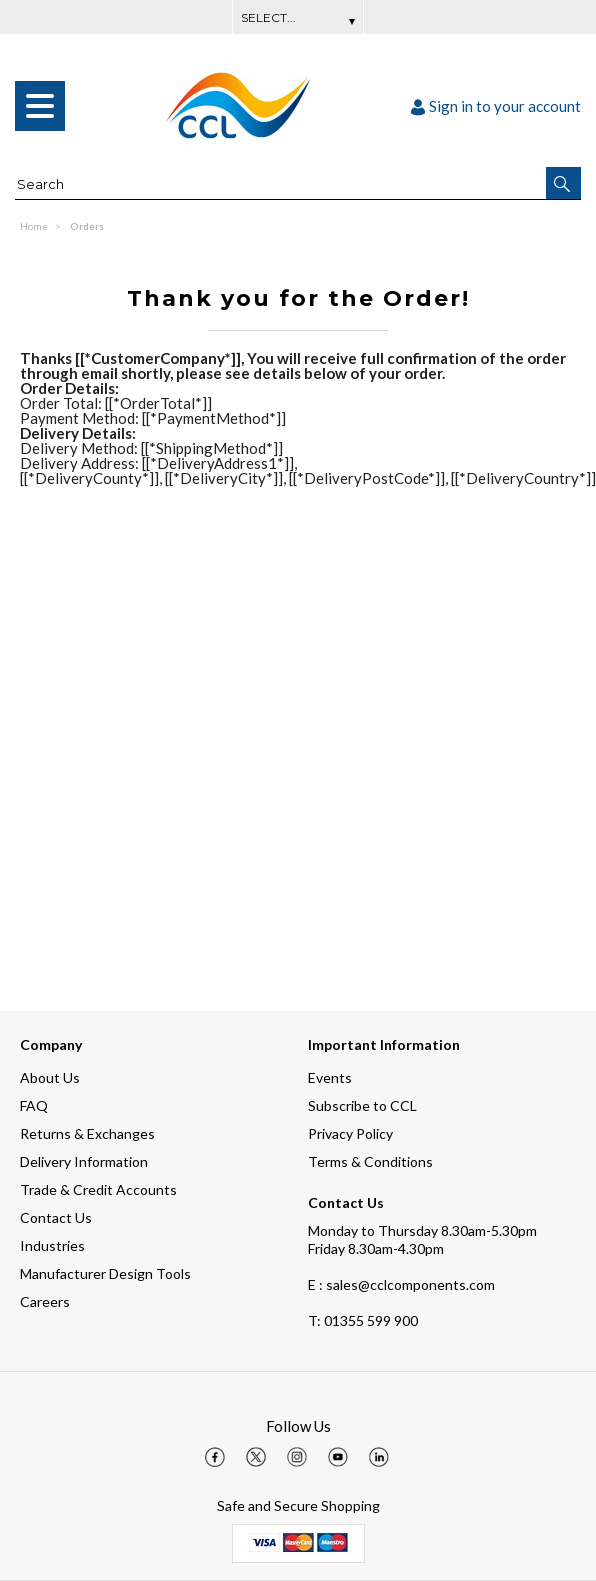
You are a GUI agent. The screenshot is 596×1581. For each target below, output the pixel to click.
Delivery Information (84, 1161)
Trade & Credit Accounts (98, 1189)
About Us (50, 1077)
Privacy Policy (350, 1133)
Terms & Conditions (370, 1161)
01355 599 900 (363, 1320)
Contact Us (56, 1217)
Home (34, 226)
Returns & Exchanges (87, 1133)
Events (330, 1077)
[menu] (40, 106)
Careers (45, 1301)
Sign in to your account (496, 106)
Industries (52, 1245)
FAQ (34, 1105)
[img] (215, 1457)
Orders (87, 226)
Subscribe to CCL (362, 1105)
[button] (563, 183)
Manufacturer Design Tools (105, 1273)
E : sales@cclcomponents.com (401, 1284)
